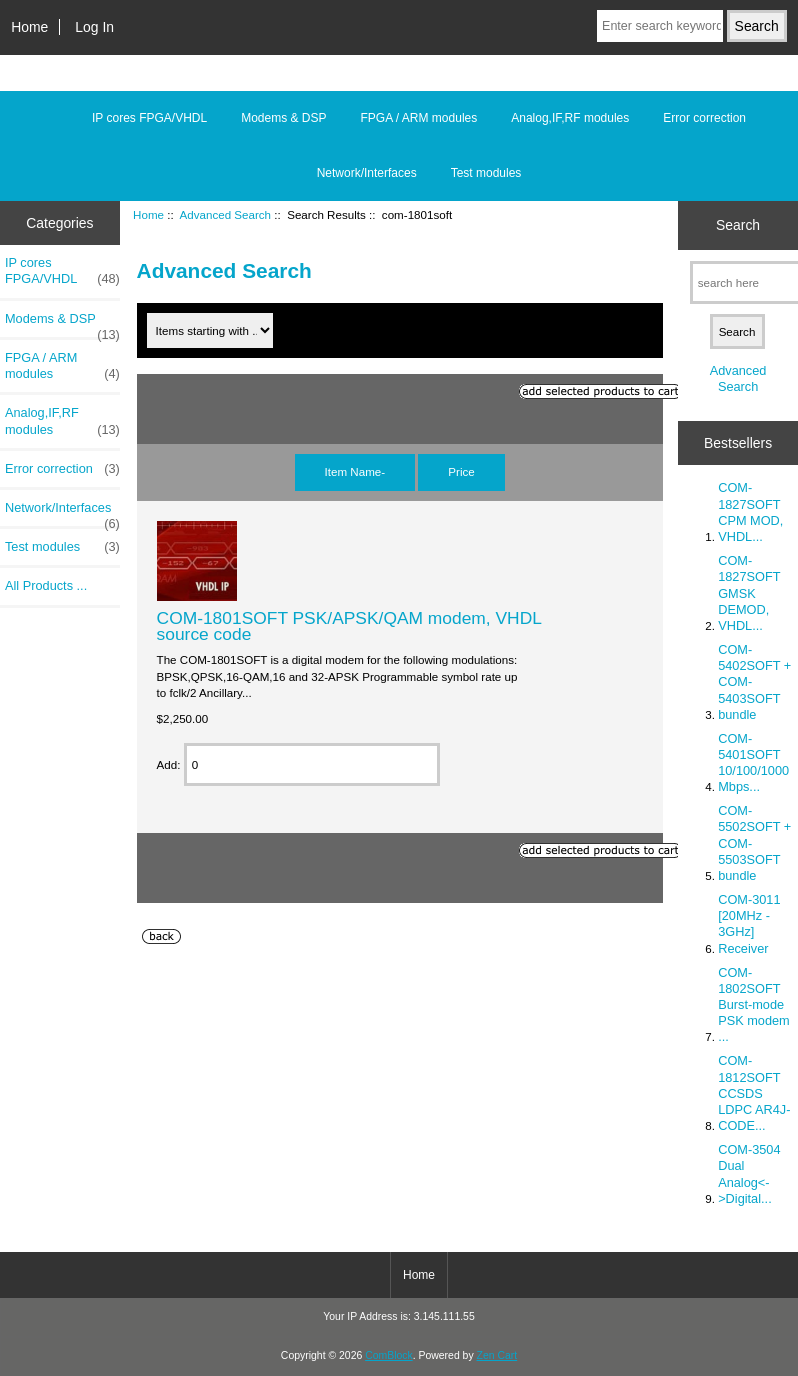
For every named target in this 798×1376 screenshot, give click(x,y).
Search (738, 225)
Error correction (704, 118)
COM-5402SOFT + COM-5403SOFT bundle (754, 682)
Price (461, 471)
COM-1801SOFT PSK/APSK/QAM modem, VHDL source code (349, 626)
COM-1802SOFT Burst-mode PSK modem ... (754, 1005)
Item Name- (355, 471)
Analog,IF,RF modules (570, 118)
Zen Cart (497, 1355)
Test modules (486, 173)
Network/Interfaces (367, 173)
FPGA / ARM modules (419, 118)
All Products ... (46, 585)
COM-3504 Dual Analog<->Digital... (749, 1174)
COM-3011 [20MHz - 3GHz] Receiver (749, 924)
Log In (94, 27)
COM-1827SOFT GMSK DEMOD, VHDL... (749, 593)
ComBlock (389, 1355)
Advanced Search (226, 214)
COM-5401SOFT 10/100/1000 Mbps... (753, 763)
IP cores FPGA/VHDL (149, 118)
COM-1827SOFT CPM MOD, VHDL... (750, 512)
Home (29, 27)
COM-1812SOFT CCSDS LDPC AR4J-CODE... (754, 1093)
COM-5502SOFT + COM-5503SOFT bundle (754, 843)
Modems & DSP (283, 118)
